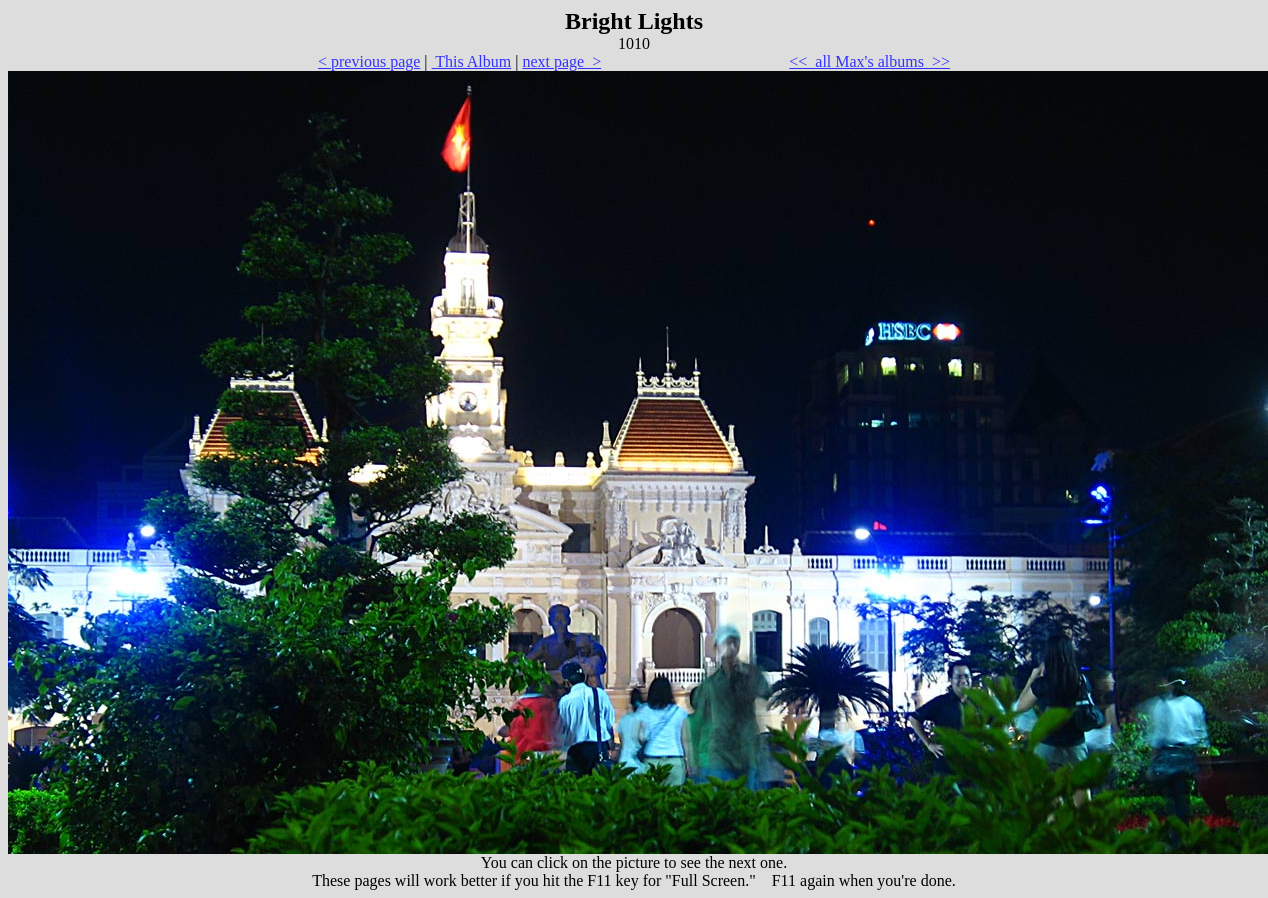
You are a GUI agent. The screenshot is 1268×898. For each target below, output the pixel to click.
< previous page (369, 61)
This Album (472, 61)
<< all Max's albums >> (869, 61)
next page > (561, 61)
